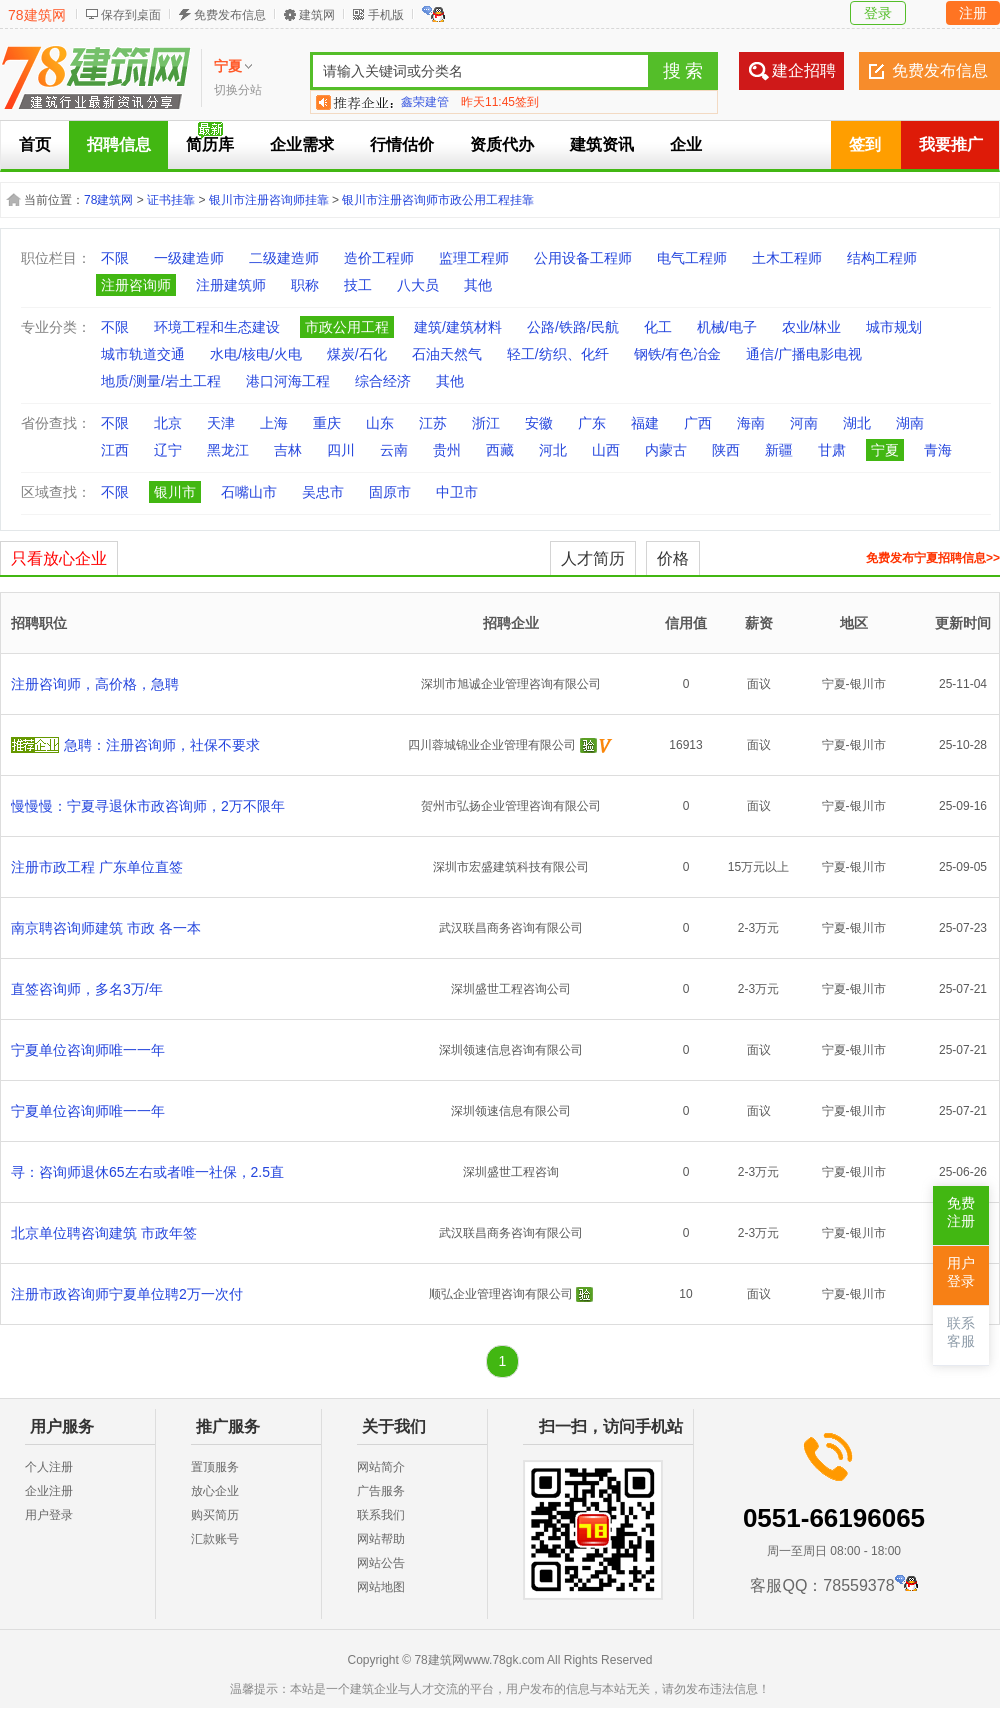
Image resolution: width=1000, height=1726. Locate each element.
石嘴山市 (249, 492)
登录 (878, 13)
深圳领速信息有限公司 (511, 1111)
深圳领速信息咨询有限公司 (511, 1050)
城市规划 (894, 327)
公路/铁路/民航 (573, 327)
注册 (973, 13)
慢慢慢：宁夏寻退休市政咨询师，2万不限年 (148, 806)
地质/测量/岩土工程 (161, 381)
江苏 (433, 423)
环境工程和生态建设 (217, 327)
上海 (274, 423)
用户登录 (49, 1515)
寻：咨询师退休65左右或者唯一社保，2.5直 (147, 1172)
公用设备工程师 (583, 258)
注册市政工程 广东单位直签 (97, 867)
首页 (35, 144)
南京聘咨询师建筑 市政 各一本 (106, 928)
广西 (698, 423)
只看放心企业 (59, 558)
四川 (341, 450)
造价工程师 (379, 258)
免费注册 (961, 1212)
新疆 (779, 450)
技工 (358, 285)
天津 (221, 423)
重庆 (327, 423)
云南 (394, 450)
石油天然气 (447, 354)
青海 (938, 450)
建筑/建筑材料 (458, 327)
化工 (658, 327)
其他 (478, 285)
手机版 (386, 15)
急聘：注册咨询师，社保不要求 (162, 745)
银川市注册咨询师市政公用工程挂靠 (438, 200)
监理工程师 (474, 258)
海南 (751, 423)
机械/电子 (727, 327)
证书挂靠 (171, 200)
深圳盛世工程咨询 (511, 1172)
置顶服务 (215, 1467)
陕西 (726, 450)
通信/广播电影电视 (804, 354)
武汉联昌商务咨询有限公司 (511, 928)
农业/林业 (812, 327)
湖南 (910, 423)
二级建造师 (284, 258)
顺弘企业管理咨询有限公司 (501, 1294)
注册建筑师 (231, 285)
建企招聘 (804, 70)
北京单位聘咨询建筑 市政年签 (104, 1233)
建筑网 (317, 15)
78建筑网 (37, 15)
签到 (865, 144)
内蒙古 (666, 450)
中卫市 (457, 492)
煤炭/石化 (357, 354)
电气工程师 (692, 258)
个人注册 (49, 1467)
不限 (115, 258)
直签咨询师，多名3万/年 (87, 989)
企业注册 (49, 1491)
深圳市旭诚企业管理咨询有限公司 (511, 684)
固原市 (390, 492)
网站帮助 (381, 1539)
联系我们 (381, 1515)
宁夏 (885, 450)
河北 (553, 450)
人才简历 (593, 558)
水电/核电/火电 (256, 354)
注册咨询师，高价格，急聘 (95, 684)
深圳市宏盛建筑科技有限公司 (511, 867)
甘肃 (832, 450)
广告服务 (381, 1491)
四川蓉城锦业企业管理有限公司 (492, 745)
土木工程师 (787, 258)
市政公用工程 (347, 327)
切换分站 (238, 90)
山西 (606, 450)
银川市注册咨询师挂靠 (269, 200)
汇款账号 (215, 1539)
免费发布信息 (230, 15)
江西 (115, 450)
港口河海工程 (288, 381)
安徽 (539, 423)
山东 (380, 423)
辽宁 (168, 450)
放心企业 (215, 1491)
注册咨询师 (136, 285)
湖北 (857, 423)
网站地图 (381, 1587)
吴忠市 (323, 492)
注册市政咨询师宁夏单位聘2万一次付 (127, 1294)
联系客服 (961, 1332)
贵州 (447, 450)
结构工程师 (882, 258)
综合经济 (383, 381)
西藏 (500, 450)
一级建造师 (189, 258)
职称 (305, 285)
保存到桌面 (131, 15)
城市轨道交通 (143, 354)
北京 (168, 423)
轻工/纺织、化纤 (558, 354)
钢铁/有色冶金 (678, 354)
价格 (673, 558)
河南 (804, 423)
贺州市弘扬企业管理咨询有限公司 (511, 806)
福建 (645, 423)
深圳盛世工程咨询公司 (511, 989)
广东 (592, 423)
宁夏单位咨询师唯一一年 (88, 1050)
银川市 (175, 492)
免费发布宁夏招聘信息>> (933, 558)
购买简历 (215, 1515)
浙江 (486, 423)
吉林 (288, 450)
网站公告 (381, 1563)
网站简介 (381, 1467)
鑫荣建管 (425, 102)
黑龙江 (228, 450)
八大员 (418, 285)
